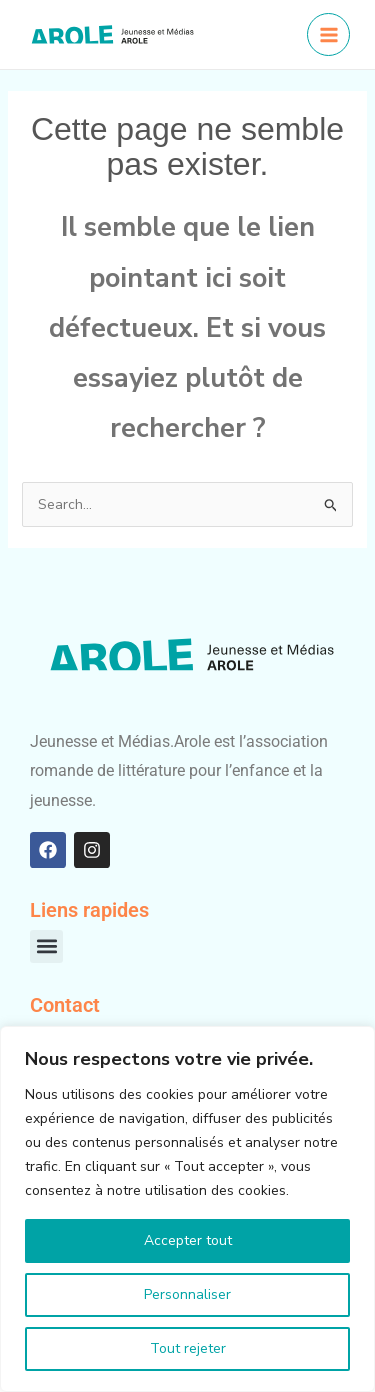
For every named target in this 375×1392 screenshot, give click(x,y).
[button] (46, 946)
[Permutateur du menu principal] (328, 34)
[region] (187, 1209)
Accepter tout (188, 1240)
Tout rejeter (188, 1348)
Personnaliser (187, 1294)
